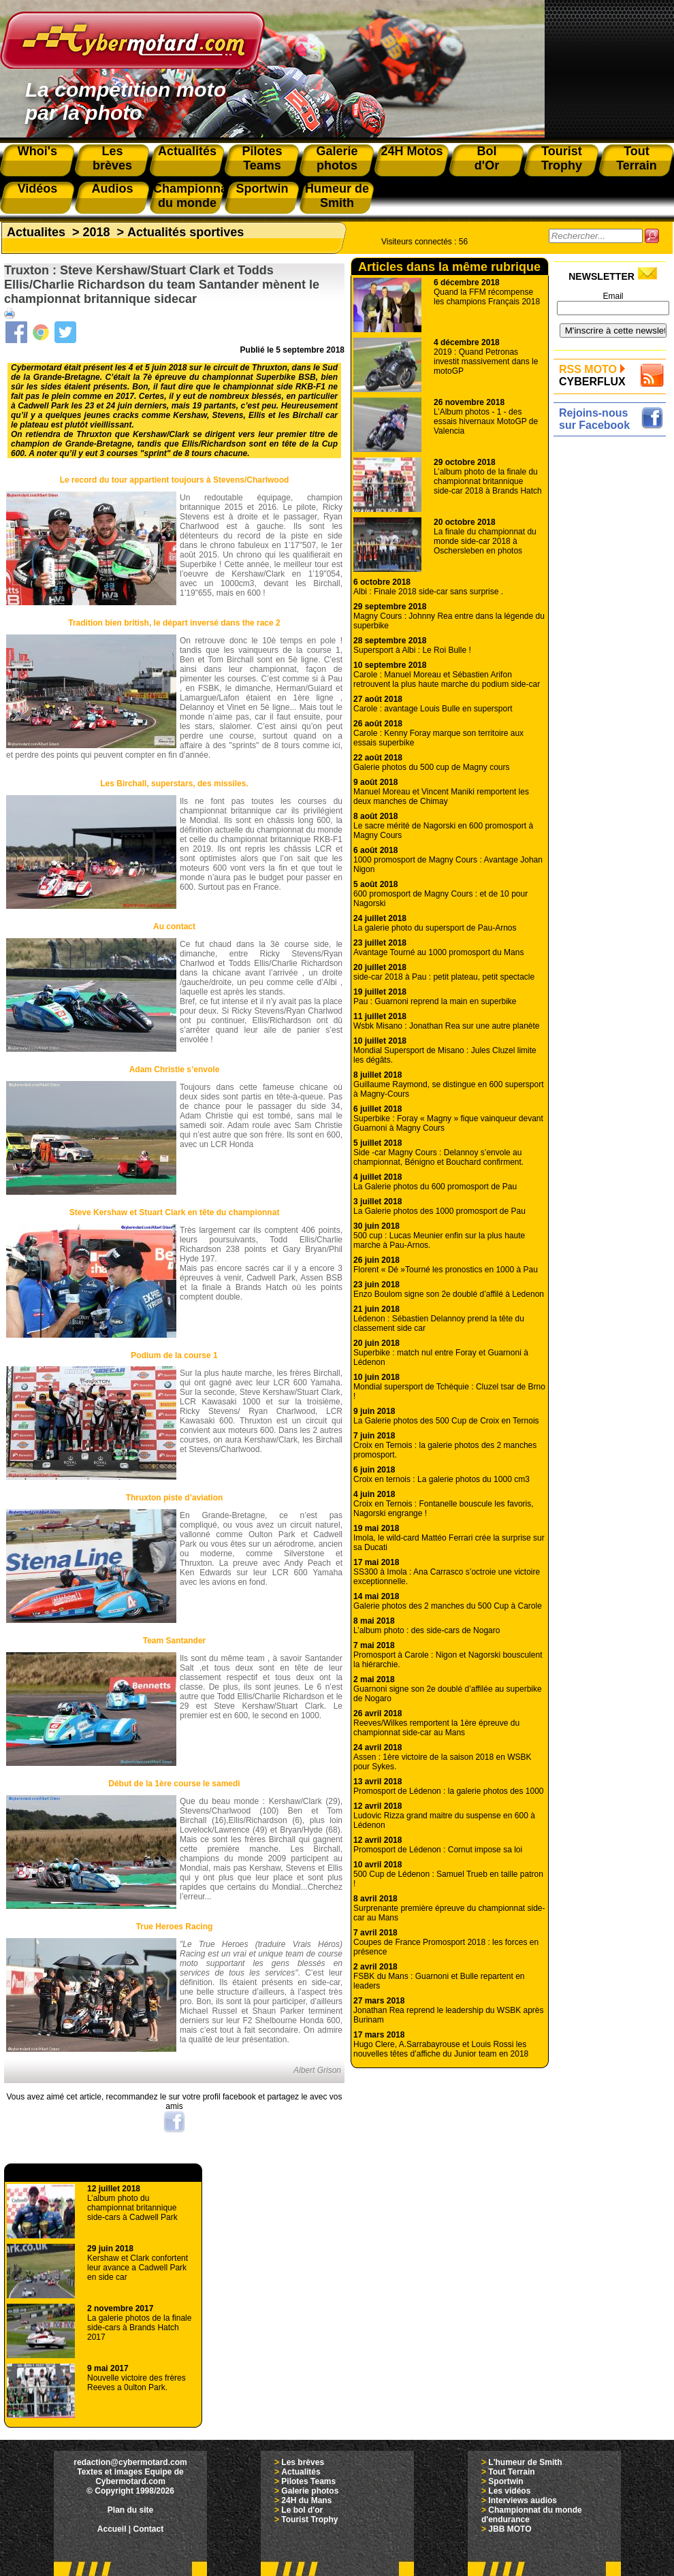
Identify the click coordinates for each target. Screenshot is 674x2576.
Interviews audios (522, 2500)
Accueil (112, 2529)
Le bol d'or (302, 2510)
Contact (148, 2529)
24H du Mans (306, 2500)
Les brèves (302, 2462)
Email (613, 296)
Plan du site (130, 2510)
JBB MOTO (509, 2529)
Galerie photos (309, 2491)
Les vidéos (509, 2491)
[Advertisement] (613, 644)
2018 (96, 232)
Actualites (36, 232)
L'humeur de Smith (525, 2462)
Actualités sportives (185, 232)
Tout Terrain (511, 2472)
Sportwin (505, 2481)
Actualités (300, 2472)
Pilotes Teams (308, 2481)
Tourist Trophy (309, 2519)
